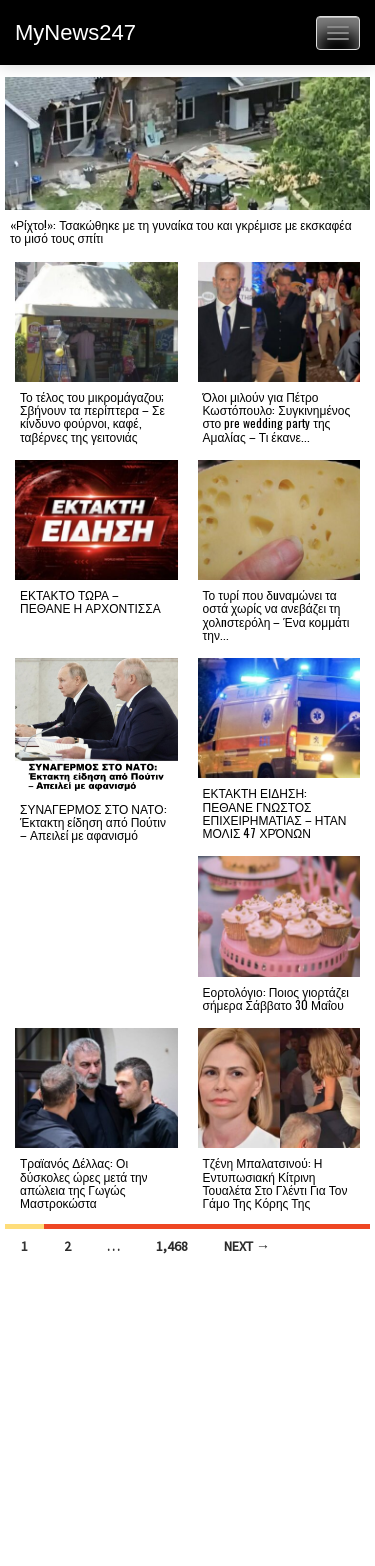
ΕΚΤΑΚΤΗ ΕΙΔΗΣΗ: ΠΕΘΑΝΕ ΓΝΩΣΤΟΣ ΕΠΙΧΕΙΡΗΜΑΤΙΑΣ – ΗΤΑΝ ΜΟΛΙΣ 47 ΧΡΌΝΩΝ (275, 812)
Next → (247, 1246)
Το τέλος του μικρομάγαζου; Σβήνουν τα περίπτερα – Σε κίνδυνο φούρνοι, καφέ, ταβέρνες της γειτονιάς (92, 416)
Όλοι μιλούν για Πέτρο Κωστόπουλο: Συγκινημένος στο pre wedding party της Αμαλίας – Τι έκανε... (277, 416)
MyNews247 (75, 32)
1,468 (172, 1246)
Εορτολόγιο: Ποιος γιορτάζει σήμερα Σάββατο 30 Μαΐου (276, 998)
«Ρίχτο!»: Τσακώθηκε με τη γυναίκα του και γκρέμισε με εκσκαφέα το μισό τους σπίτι (181, 231)
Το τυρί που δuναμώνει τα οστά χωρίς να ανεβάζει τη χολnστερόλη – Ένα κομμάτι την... (276, 614)
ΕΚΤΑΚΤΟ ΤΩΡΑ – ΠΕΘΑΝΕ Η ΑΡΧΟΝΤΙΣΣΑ (90, 601)
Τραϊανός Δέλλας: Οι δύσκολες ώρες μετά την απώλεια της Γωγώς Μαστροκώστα (84, 1182)
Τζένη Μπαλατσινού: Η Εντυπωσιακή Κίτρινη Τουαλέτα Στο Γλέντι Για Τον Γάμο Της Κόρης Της (275, 1182)
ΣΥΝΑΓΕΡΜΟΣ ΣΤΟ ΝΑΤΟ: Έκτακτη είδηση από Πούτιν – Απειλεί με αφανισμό (93, 821)
